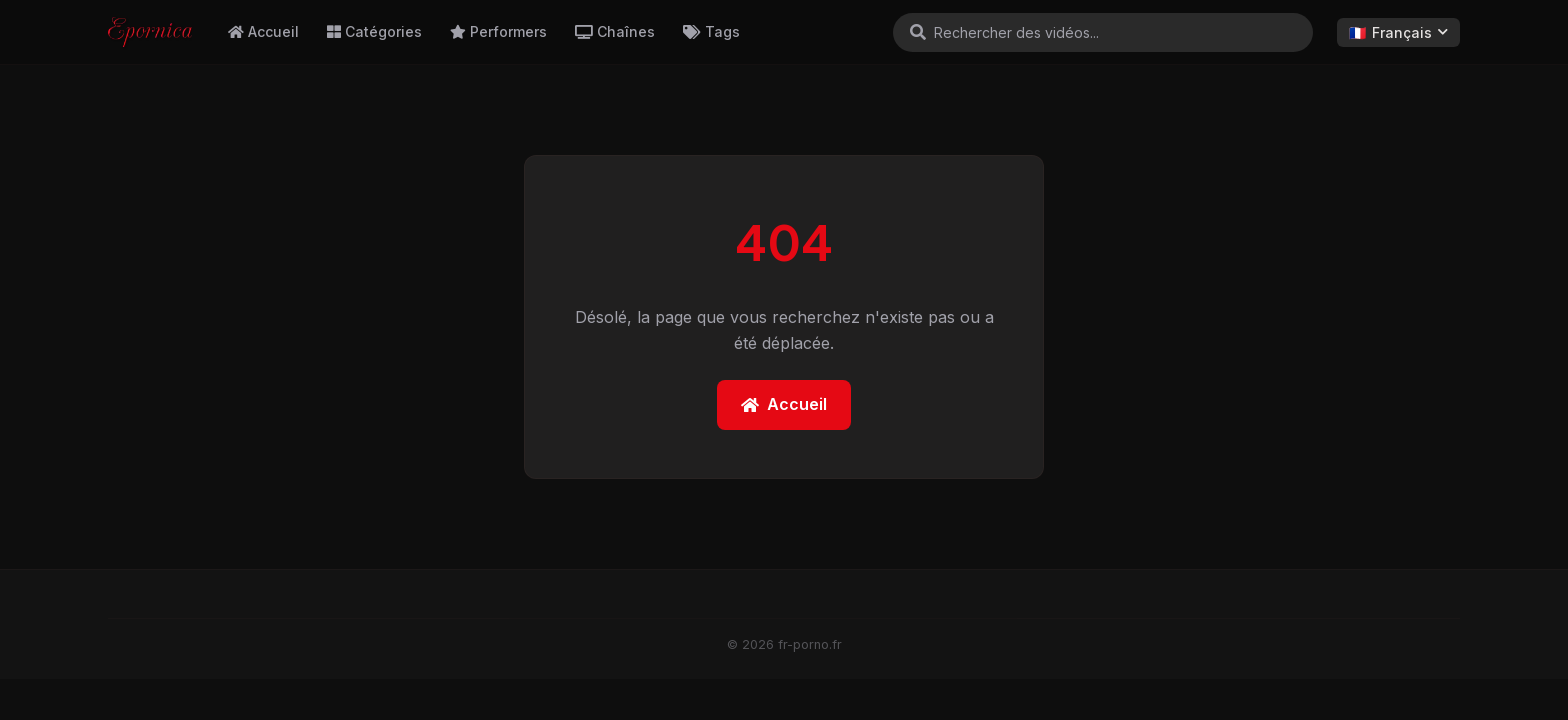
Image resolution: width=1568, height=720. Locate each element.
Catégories (374, 31)
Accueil (263, 31)
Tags (711, 31)
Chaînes (615, 31)
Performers (498, 31)
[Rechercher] (918, 32)
